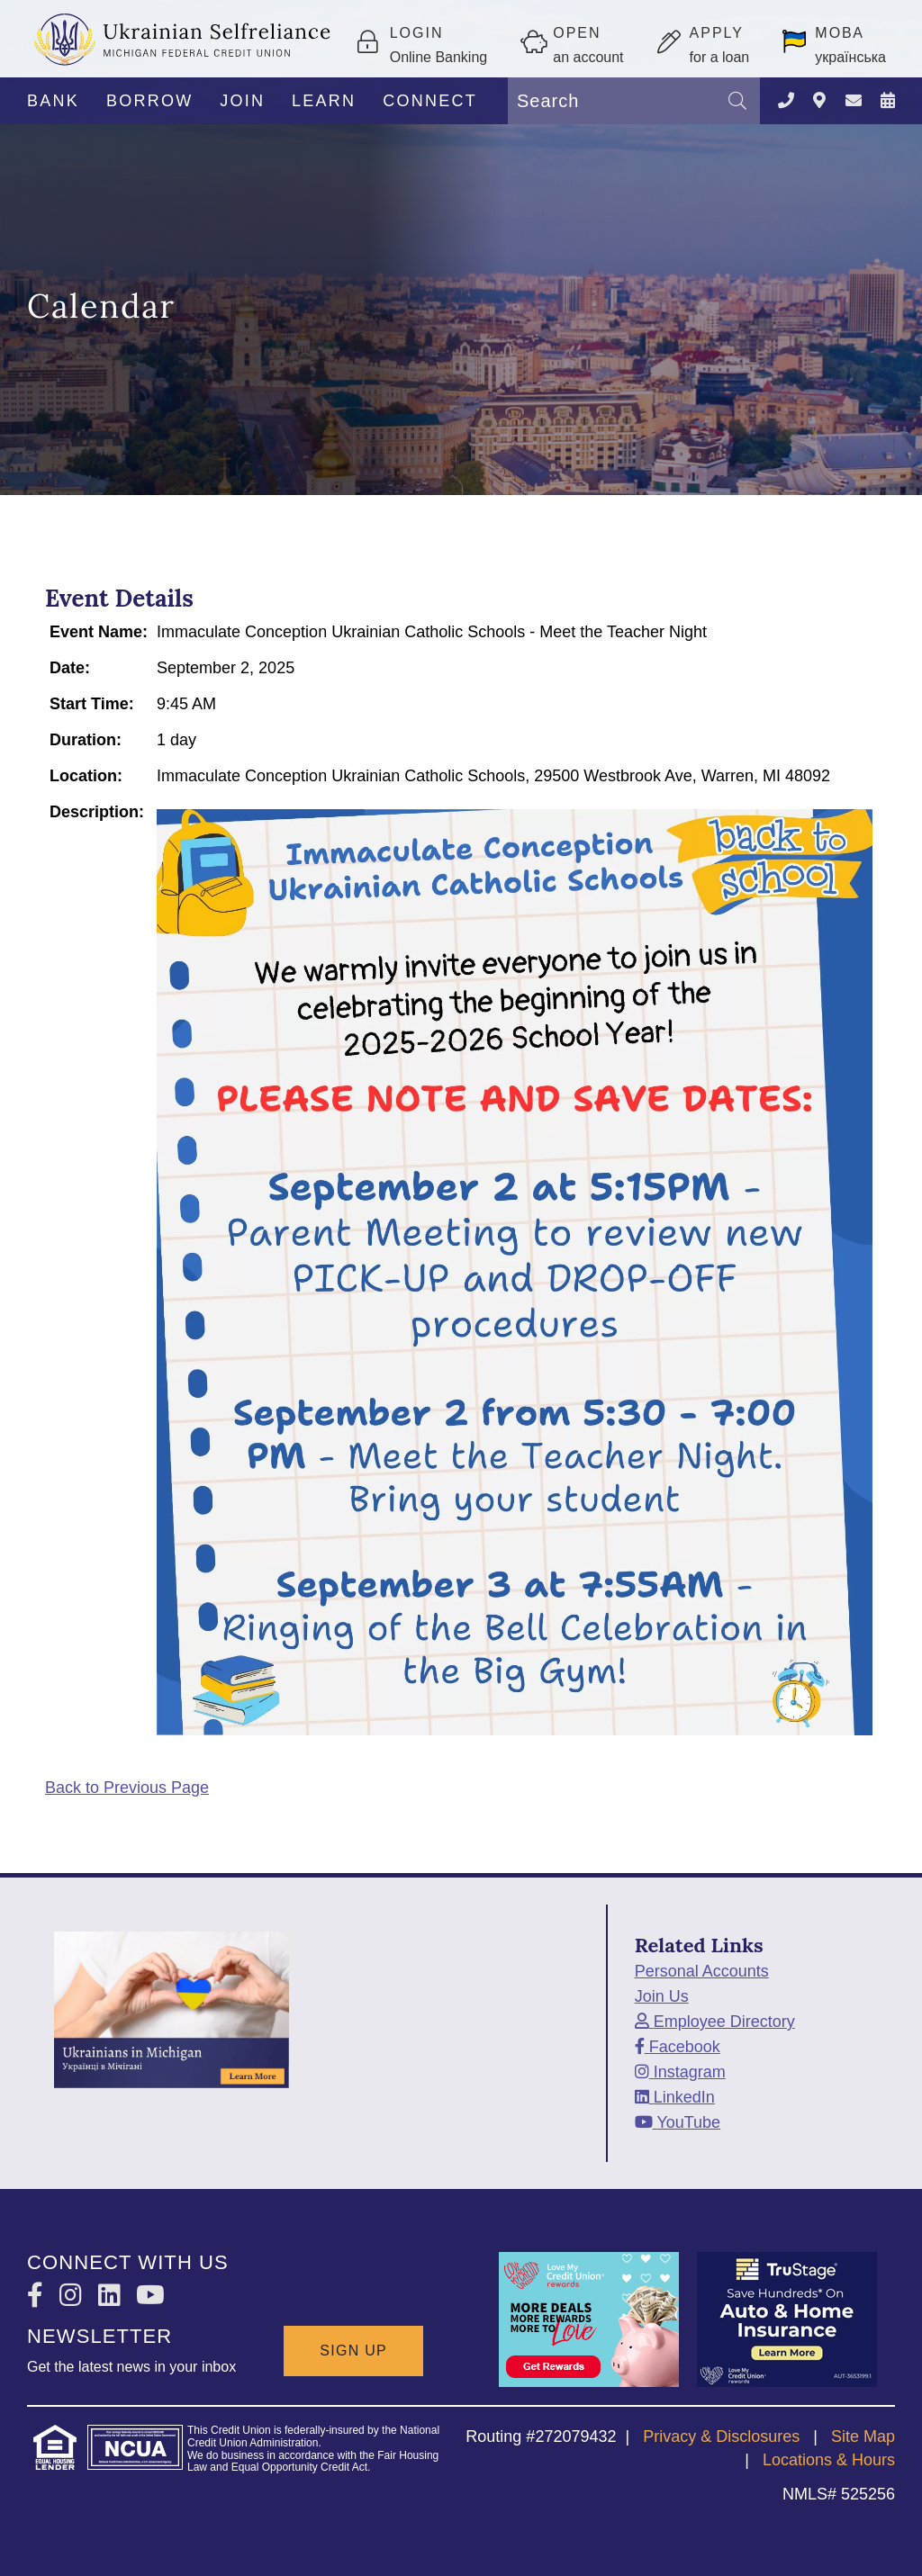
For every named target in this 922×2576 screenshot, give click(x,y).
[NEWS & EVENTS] (888, 101)
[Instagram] (680, 2072)
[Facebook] (677, 2047)
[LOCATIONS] (819, 101)
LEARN (324, 101)
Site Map (863, 2436)
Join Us (662, 1996)
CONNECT (430, 101)
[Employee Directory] (715, 2022)
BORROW (150, 101)
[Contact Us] (786, 101)
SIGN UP (353, 2350)
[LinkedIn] (675, 2097)
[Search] (737, 100)
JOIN (242, 101)
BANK (53, 101)
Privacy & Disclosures (721, 2436)
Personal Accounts (702, 1971)
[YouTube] (677, 2122)
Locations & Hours (829, 2460)
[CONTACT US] (853, 101)
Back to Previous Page (127, 1788)
